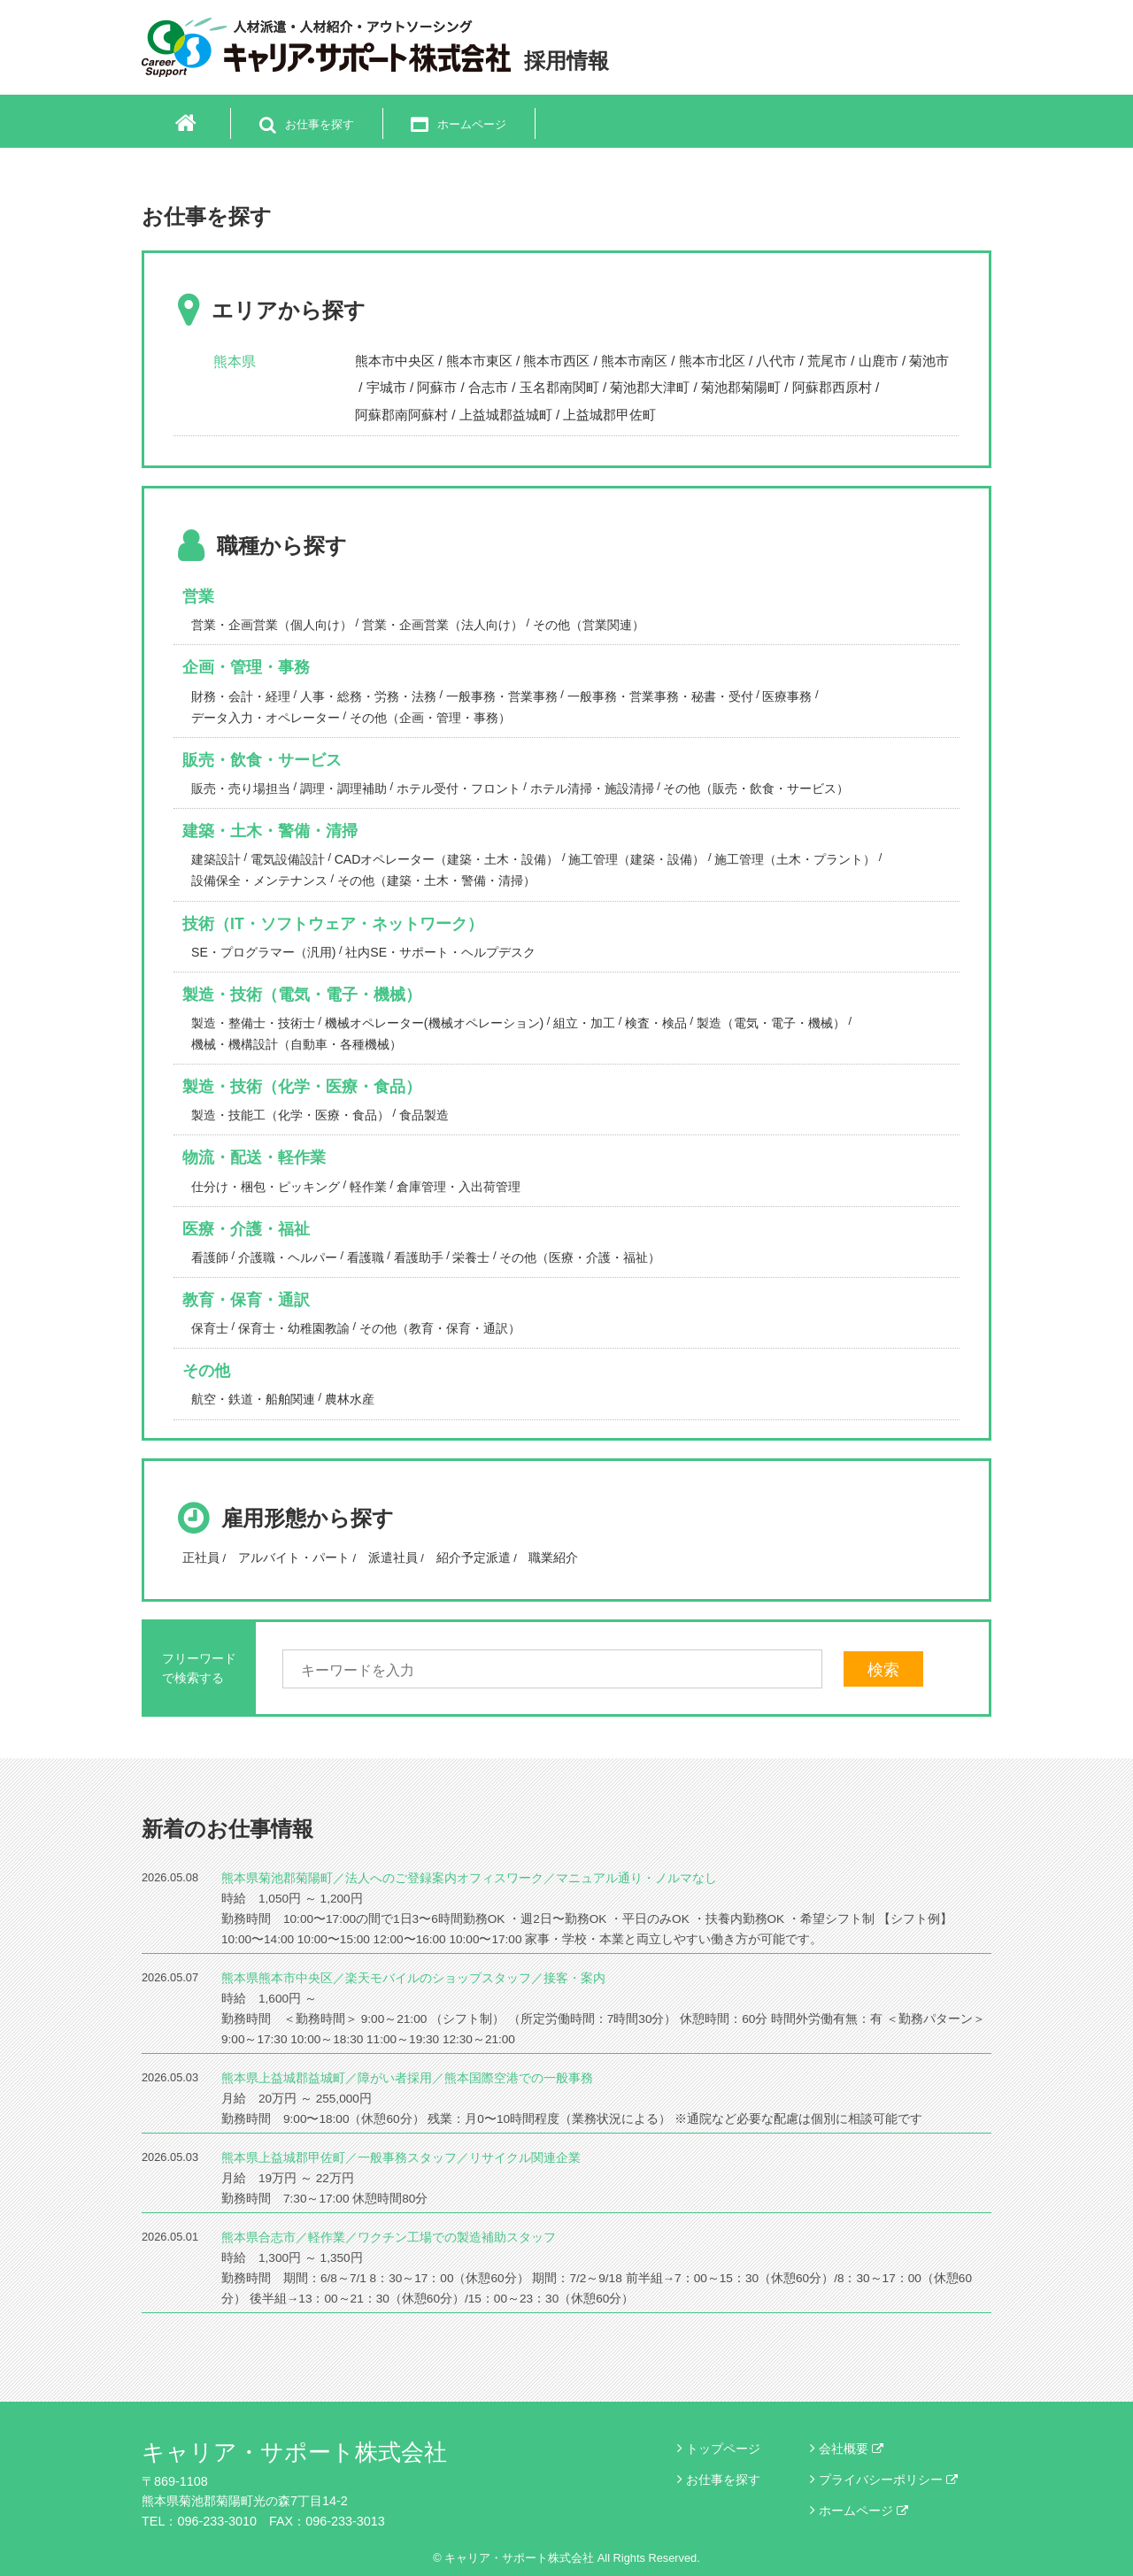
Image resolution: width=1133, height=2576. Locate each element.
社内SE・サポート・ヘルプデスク (440, 952)
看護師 (209, 1257)
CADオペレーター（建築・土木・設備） (447, 859)
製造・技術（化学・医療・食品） (301, 1087)
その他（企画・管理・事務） (430, 718)
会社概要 (851, 2448)
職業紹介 (553, 1557)
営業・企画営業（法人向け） (442, 625)
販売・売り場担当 (240, 788)
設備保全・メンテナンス (259, 880)
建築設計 (216, 859)
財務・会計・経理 (240, 696)
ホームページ (863, 2510)
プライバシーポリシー (888, 2479)
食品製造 (424, 1115)
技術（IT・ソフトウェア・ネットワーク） (332, 924)
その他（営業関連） (588, 625)
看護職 (365, 1257)
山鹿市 (878, 360)
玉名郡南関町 (559, 387)
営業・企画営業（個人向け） (271, 625)
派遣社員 (393, 1557)
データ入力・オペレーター (265, 718)
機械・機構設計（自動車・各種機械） (296, 1044)
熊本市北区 (712, 360)
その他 (206, 1371)
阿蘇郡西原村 (832, 387)
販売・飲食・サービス (262, 760)
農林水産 (349, 1399)
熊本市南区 (634, 360)
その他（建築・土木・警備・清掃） (436, 880)
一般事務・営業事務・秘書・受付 (660, 696)
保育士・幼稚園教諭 (294, 1328)
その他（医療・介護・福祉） (579, 1257)
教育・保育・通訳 (246, 1300)
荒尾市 (827, 360)
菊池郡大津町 (650, 387)
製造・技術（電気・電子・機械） (301, 994)
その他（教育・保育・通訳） (439, 1328)
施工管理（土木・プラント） (794, 859)
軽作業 (368, 1187)
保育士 (209, 1328)
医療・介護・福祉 (246, 1229)
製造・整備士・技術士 (253, 1023)
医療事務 (787, 696)
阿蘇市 (437, 387)
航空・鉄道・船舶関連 (253, 1399)
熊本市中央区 (395, 360)
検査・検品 (656, 1023)
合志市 (488, 387)
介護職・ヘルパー (287, 1257)
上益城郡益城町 (505, 414)
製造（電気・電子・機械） (771, 1023)
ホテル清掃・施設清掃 (592, 788)
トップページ (723, 2448)
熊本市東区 (479, 360)
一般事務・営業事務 (502, 696)
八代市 (776, 360)
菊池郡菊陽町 (741, 387)
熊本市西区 (556, 360)
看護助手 (418, 1257)
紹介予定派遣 (473, 1557)
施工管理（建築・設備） (636, 859)
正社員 (201, 1557)
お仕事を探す (723, 2479)
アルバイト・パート (294, 1557)
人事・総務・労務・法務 (368, 696)
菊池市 (929, 360)
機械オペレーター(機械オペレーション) (434, 1023)
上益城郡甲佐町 (609, 414)
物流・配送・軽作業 (254, 1157)
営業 (198, 596)
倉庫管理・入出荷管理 (458, 1187)
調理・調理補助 (343, 788)
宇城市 (386, 387)
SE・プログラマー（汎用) (263, 952)
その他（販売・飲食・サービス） (756, 788)
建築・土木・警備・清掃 (270, 831)
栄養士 (470, 1257)
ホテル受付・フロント (458, 788)
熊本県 (234, 361)
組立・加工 (584, 1023)
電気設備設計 (287, 859)
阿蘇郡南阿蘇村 (401, 414)
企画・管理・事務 (246, 667)
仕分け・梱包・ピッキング (265, 1187)
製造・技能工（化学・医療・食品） (290, 1115)
